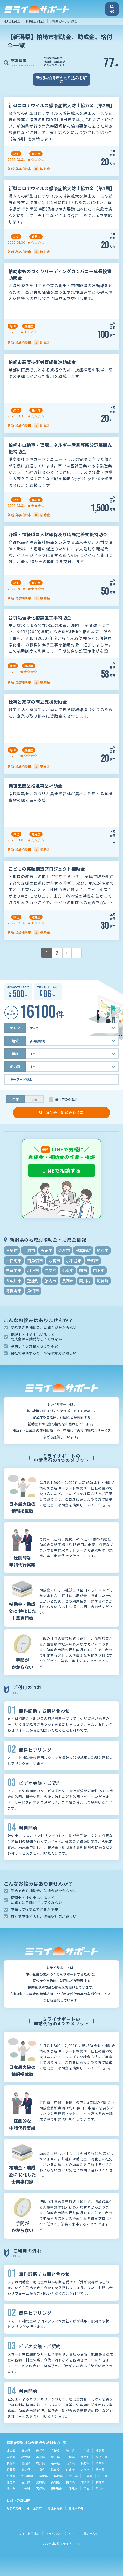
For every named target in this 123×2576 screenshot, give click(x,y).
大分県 (25, 2488)
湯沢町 (68, 1270)
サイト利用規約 (29, 2533)
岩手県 (40, 2450)
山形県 (85, 2450)
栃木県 (25, 2457)
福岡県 (70, 2482)
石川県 (40, 2463)
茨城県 (11, 2457)
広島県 (88, 2476)
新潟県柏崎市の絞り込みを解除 (61, 79)
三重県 (40, 2469)
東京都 (85, 2457)
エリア (15, 1028)
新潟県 (11, 2463)
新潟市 (93, 1261)
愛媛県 (40, 2482)
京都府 (70, 2469)
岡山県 (73, 2476)
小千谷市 (73, 1261)
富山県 (25, 2463)
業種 (15, 1053)
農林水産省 (76, 2508)
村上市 (33, 1270)
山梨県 (70, 2463)
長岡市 (68, 1281)
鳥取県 (43, 2476)
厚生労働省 (55, 2508)
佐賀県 (85, 2482)
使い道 (15, 1066)
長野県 (85, 2463)
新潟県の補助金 (35, 21)
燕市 (83, 1270)
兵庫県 (100, 2469)
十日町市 (13, 1261)
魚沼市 (33, 1291)
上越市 (29, 1250)
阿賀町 (102, 1281)
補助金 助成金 (12, 21)
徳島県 (11, 2482)
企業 (15, 1099)
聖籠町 (33, 1281)
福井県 (55, 2463)
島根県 (58, 2476)
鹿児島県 (57, 2488)
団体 (34, 1099)
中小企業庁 (34, 2508)
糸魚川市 (13, 1281)
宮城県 (55, 2450)
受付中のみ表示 (66, 1099)
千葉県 (70, 2457)
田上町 (99, 1270)
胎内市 (50, 1281)
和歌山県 (27, 2476)
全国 (86, 2488)
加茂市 (102, 1250)
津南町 (50, 1270)
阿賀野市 (13, 1291)
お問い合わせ (89, 2533)
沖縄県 (73, 2488)
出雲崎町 (83, 1250)
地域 (15, 1040)
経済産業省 (14, 2508)
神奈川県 (101, 2457)
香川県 (25, 2482)
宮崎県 (40, 2488)
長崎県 (100, 2482)
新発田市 (13, 1270)
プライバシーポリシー (60, 2533)
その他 (100, 2488)
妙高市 (54, 1261)
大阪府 (85, 2469)
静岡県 (11, 2469)
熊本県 (11, 2488)
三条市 (12, 1250)
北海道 (11, 2450)
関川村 (85, 1281)
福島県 (100, 2450)
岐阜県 (100, 2463)
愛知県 (25, 2469)
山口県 (102, 2476)
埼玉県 (55, 2457)
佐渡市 (64, 1250)
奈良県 (11, 2476)
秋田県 (70, 2450)
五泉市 (46, 1250)
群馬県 (40, 2457)
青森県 (25, 2450)
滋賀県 (55, 2469)
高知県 (55, 2482)
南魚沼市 (35, 1261)
